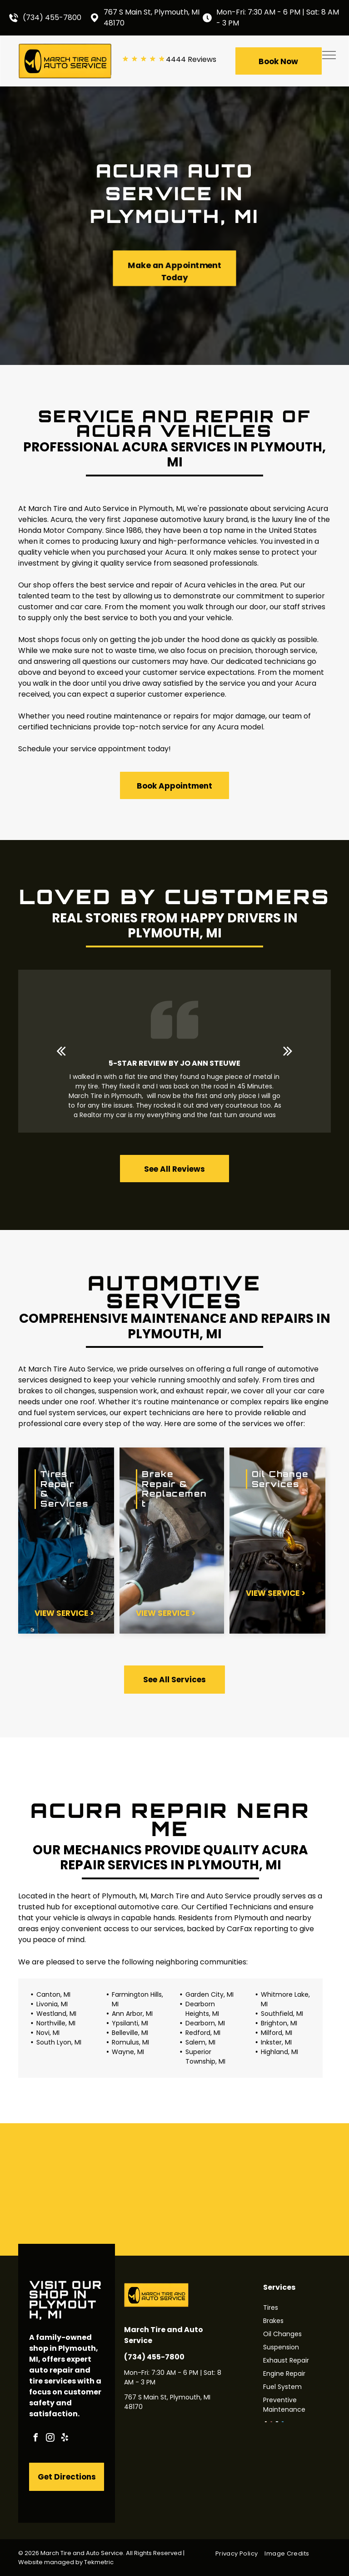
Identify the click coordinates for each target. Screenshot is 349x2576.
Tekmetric (99, 2562)
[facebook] (35, 2438)
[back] (61, 1051)
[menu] (329, 55)
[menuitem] (239, 2553)
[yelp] (64, 2438)
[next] (288, 1051)
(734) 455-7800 (52, 17)
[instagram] (50, 2438)
